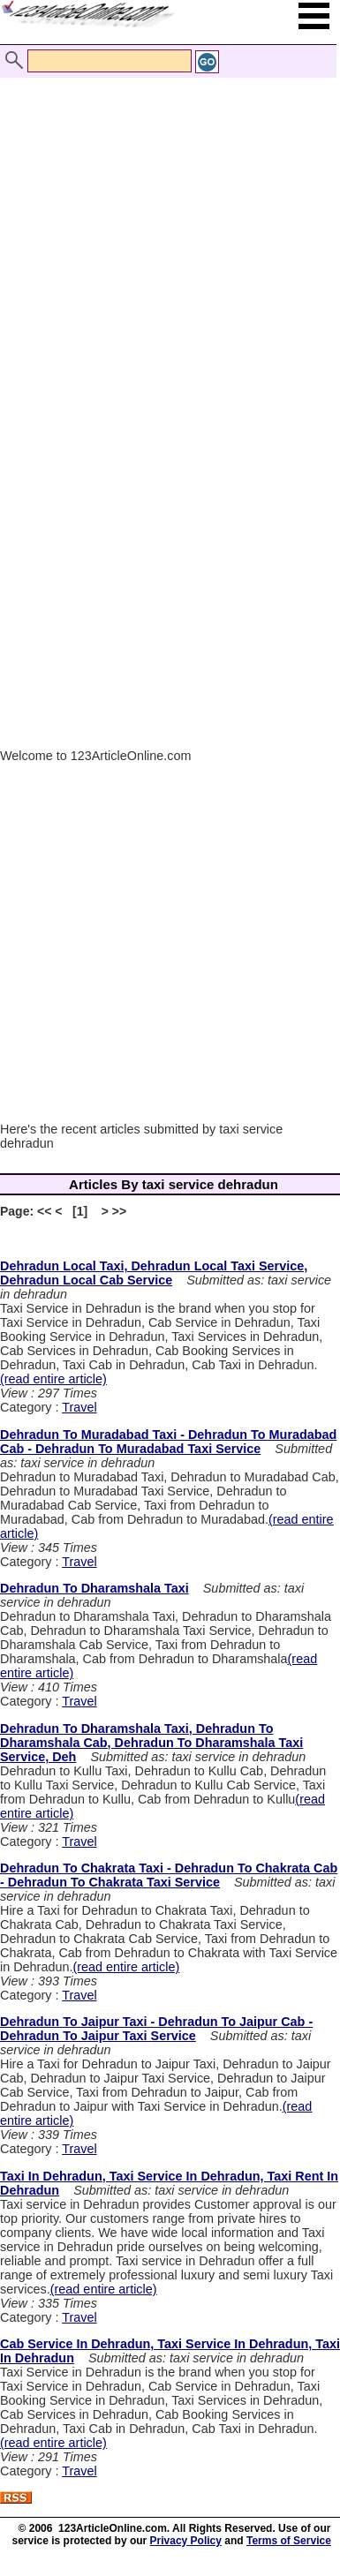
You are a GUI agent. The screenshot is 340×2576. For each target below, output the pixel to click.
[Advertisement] (165, 229)
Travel (79, 1407)
